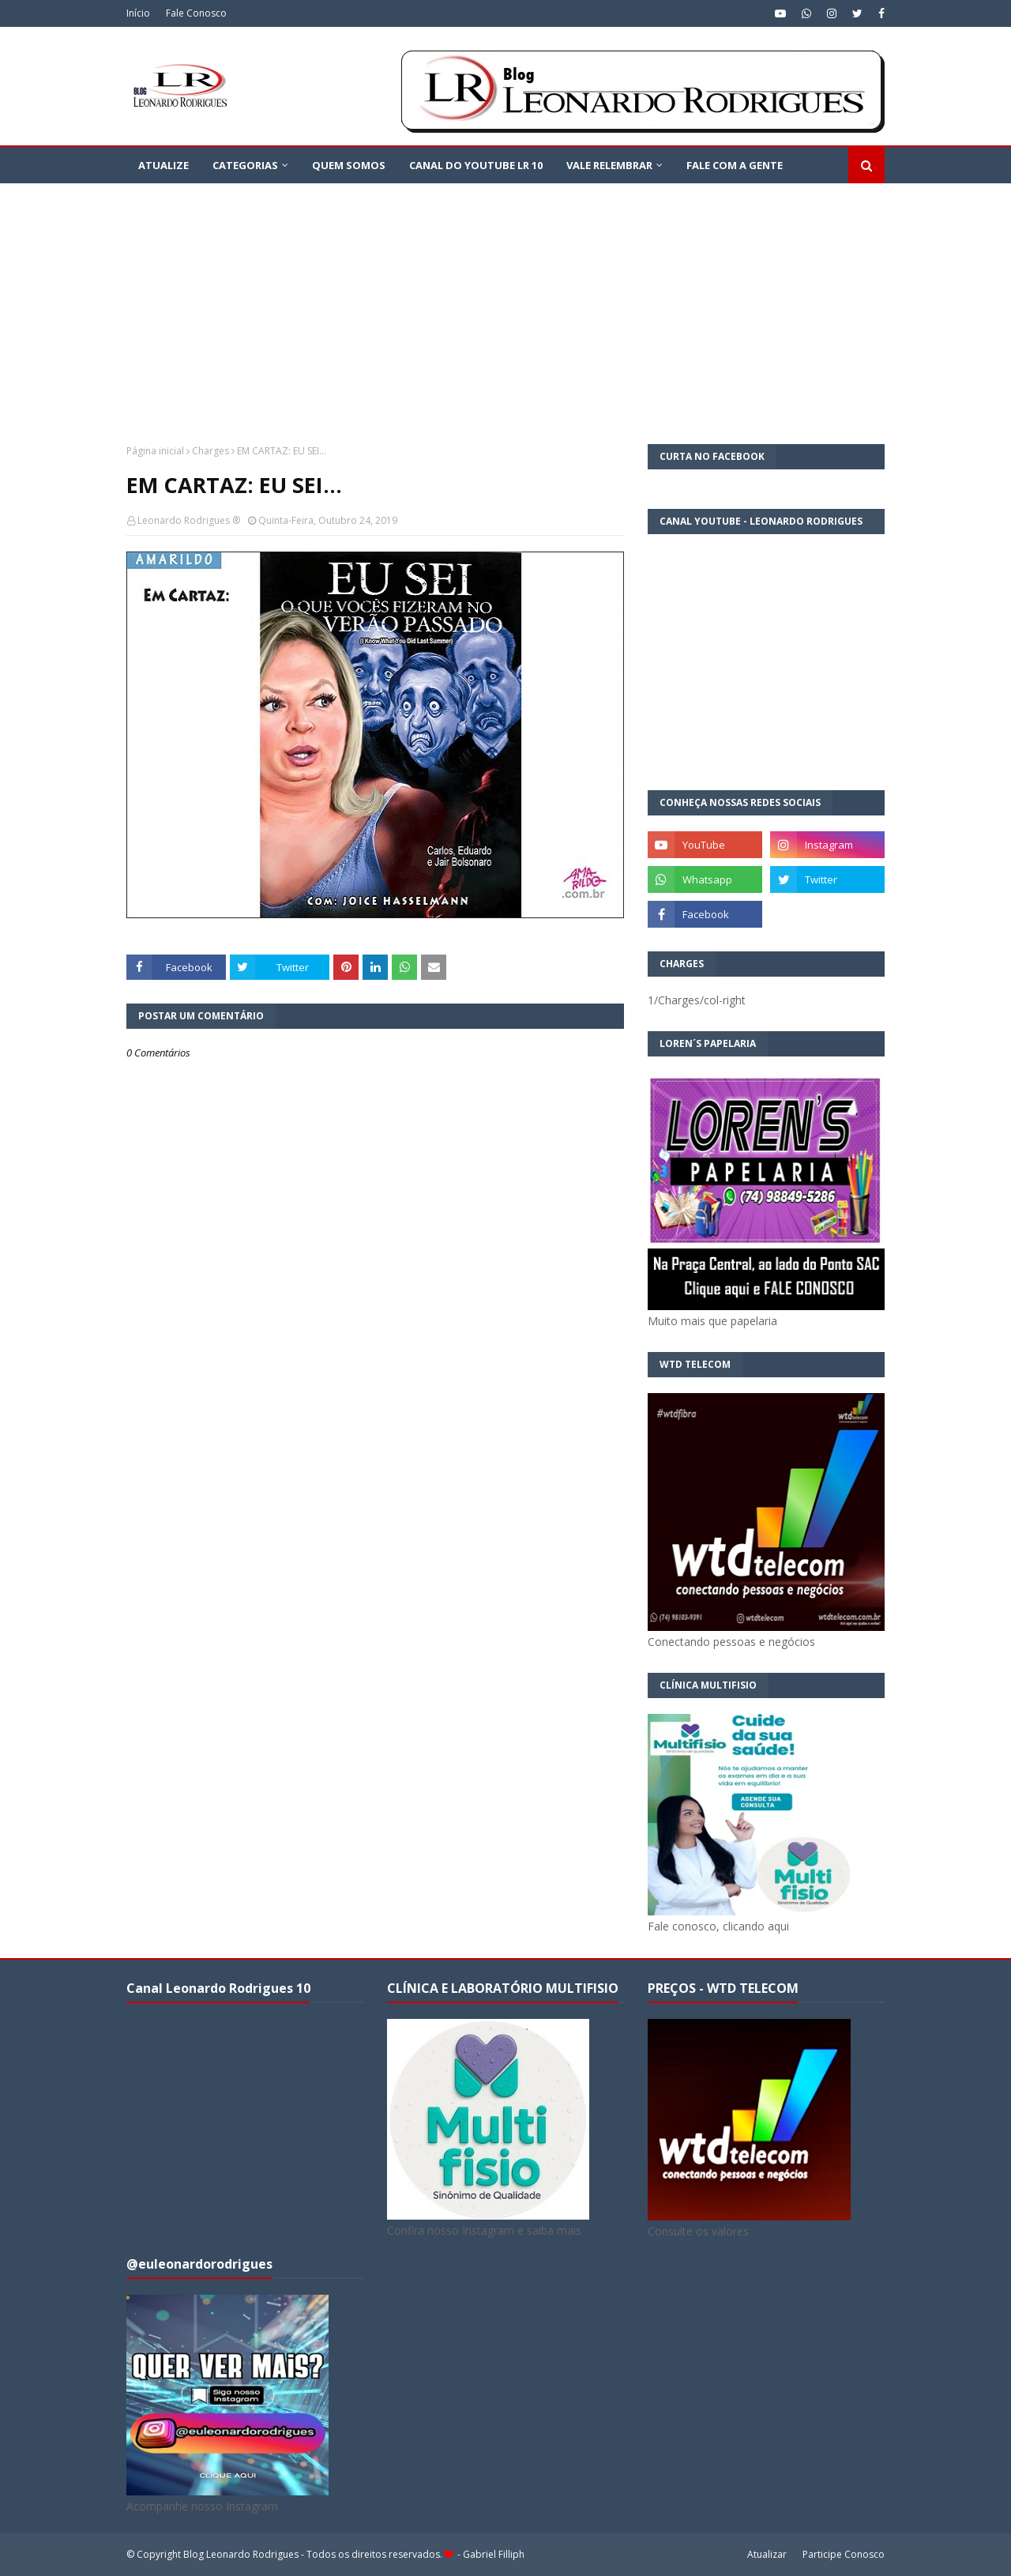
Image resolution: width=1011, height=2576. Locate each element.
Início (138, 13)
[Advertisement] (505, 301)
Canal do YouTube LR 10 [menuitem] (476, 165)
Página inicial (155, 451)
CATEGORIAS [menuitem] (245, 165)
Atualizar (767, 2554)
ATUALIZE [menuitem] (163, 165)
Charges (210, 451)
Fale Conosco (196, 13)
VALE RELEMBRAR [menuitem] (609, 165)
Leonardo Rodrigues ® (188, 520)
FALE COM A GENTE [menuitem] (734, 165)
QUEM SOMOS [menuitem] (348, 165)
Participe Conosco (843, 2554)
